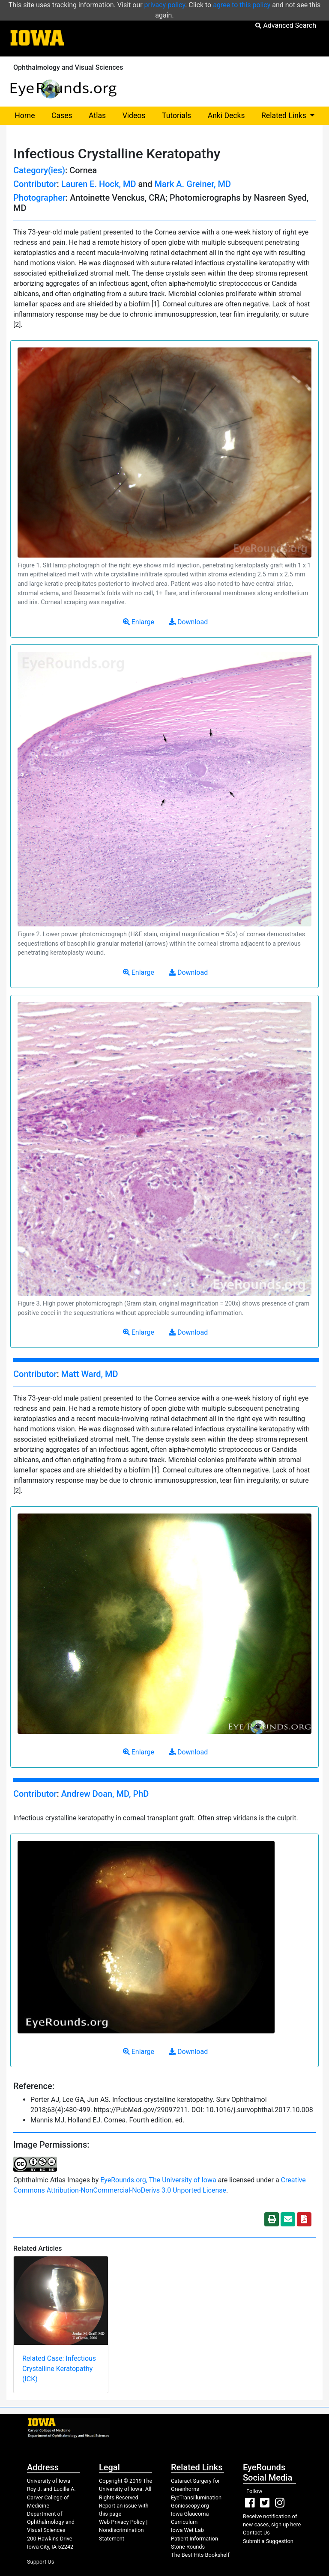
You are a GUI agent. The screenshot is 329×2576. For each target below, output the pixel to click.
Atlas (97, 115)
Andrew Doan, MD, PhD (105, 1794)
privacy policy (164, 5)
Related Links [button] (292, 115)
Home (25, 115)
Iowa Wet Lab (187, 2530)
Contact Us (256, 2532)
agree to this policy (241, 5)
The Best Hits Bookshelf (200, 2555)
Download (188, 622)
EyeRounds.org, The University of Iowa (158, 2180)
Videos (134, 115)
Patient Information (194, 2538)
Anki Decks (226, 115)
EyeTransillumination (196, 2497)
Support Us (40, 2561)
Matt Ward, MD (89, 1374)
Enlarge (138, 622)
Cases (61, 115)
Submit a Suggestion (268, 2541)
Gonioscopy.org (190, 2505)
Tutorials (176, 115)
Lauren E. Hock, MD (98, 184)
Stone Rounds (188, 2546)
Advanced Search (285, 25)
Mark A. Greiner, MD (193, 184)
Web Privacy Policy (122, 2522)
